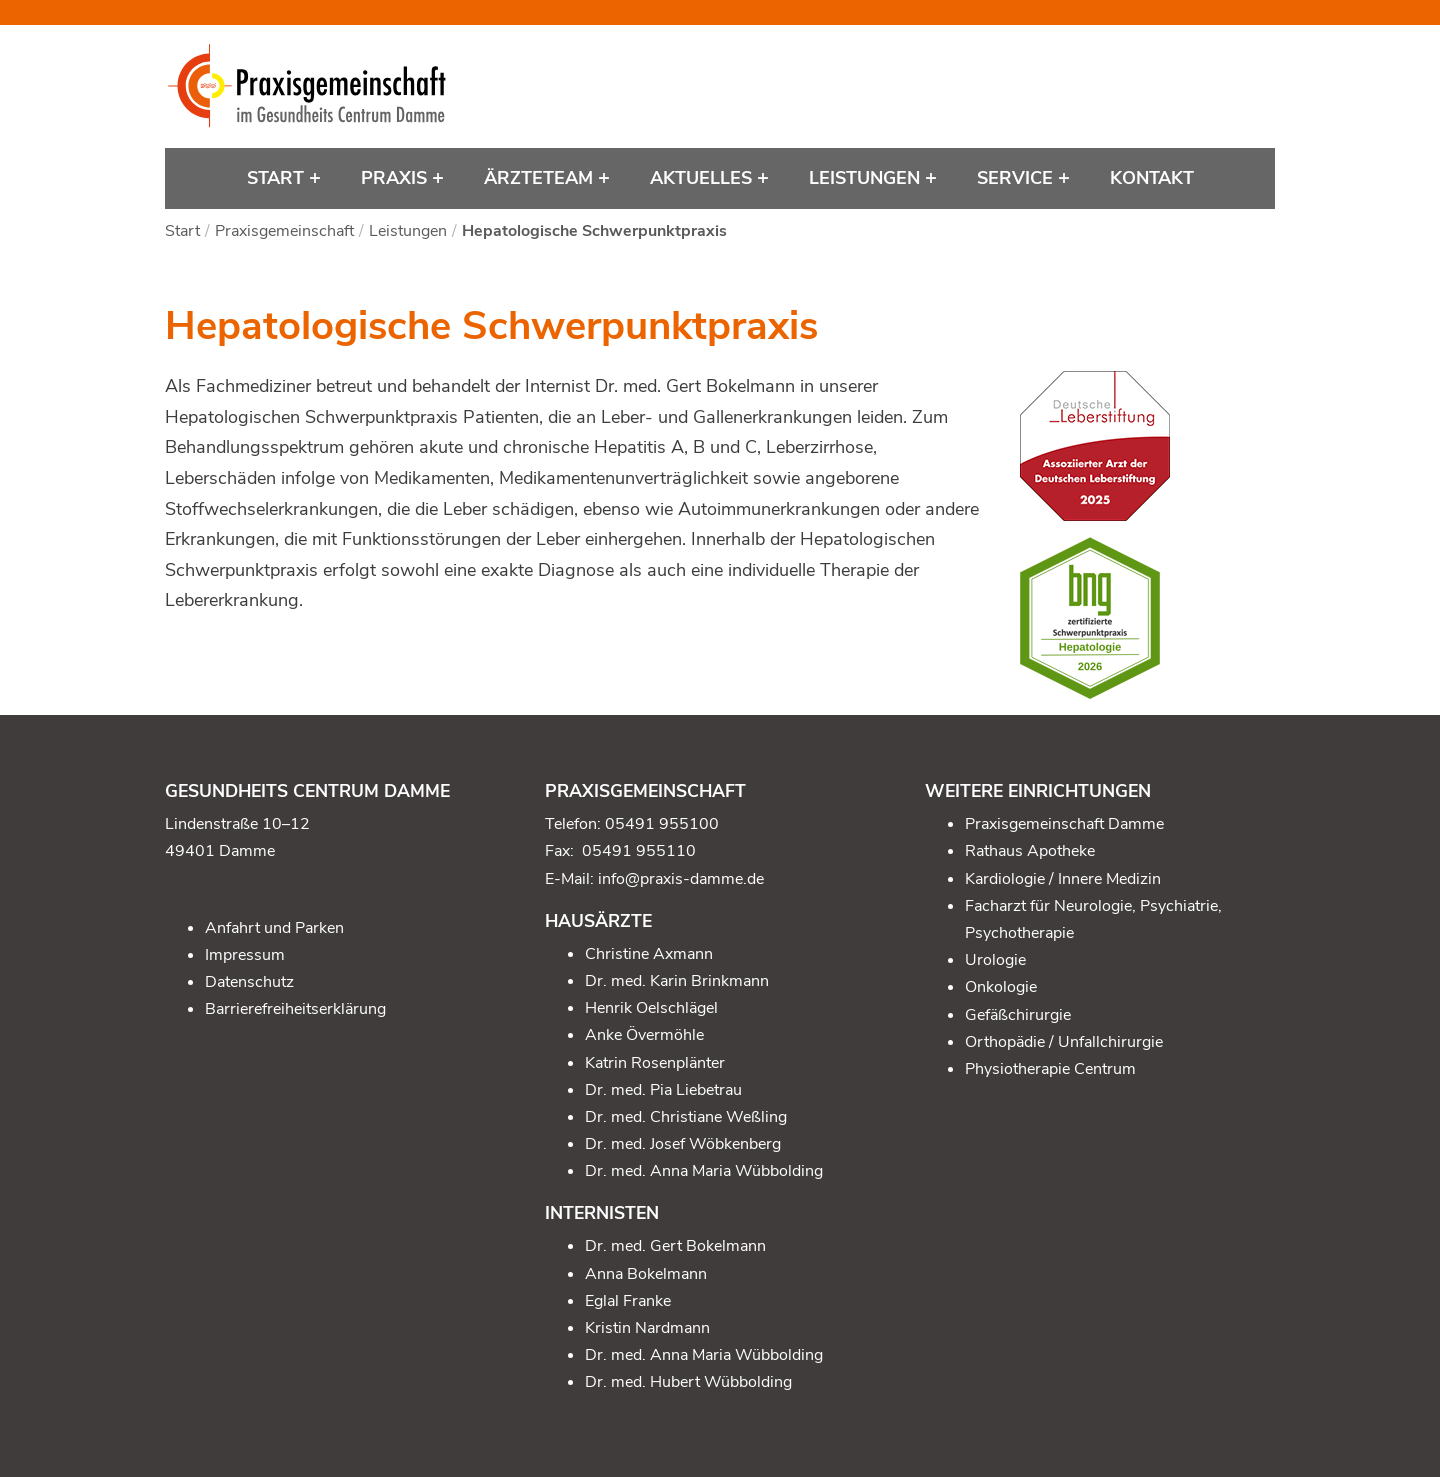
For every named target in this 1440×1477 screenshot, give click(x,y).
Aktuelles (703, 178)
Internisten (602, 1213)
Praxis (396, 178)
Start (278, 178)
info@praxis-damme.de (681, 879)
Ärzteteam (541, 178)
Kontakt (1152, 178)
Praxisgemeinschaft (284, 231)
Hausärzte (598, 921)
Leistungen (867, 178)
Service (1017, 178)
